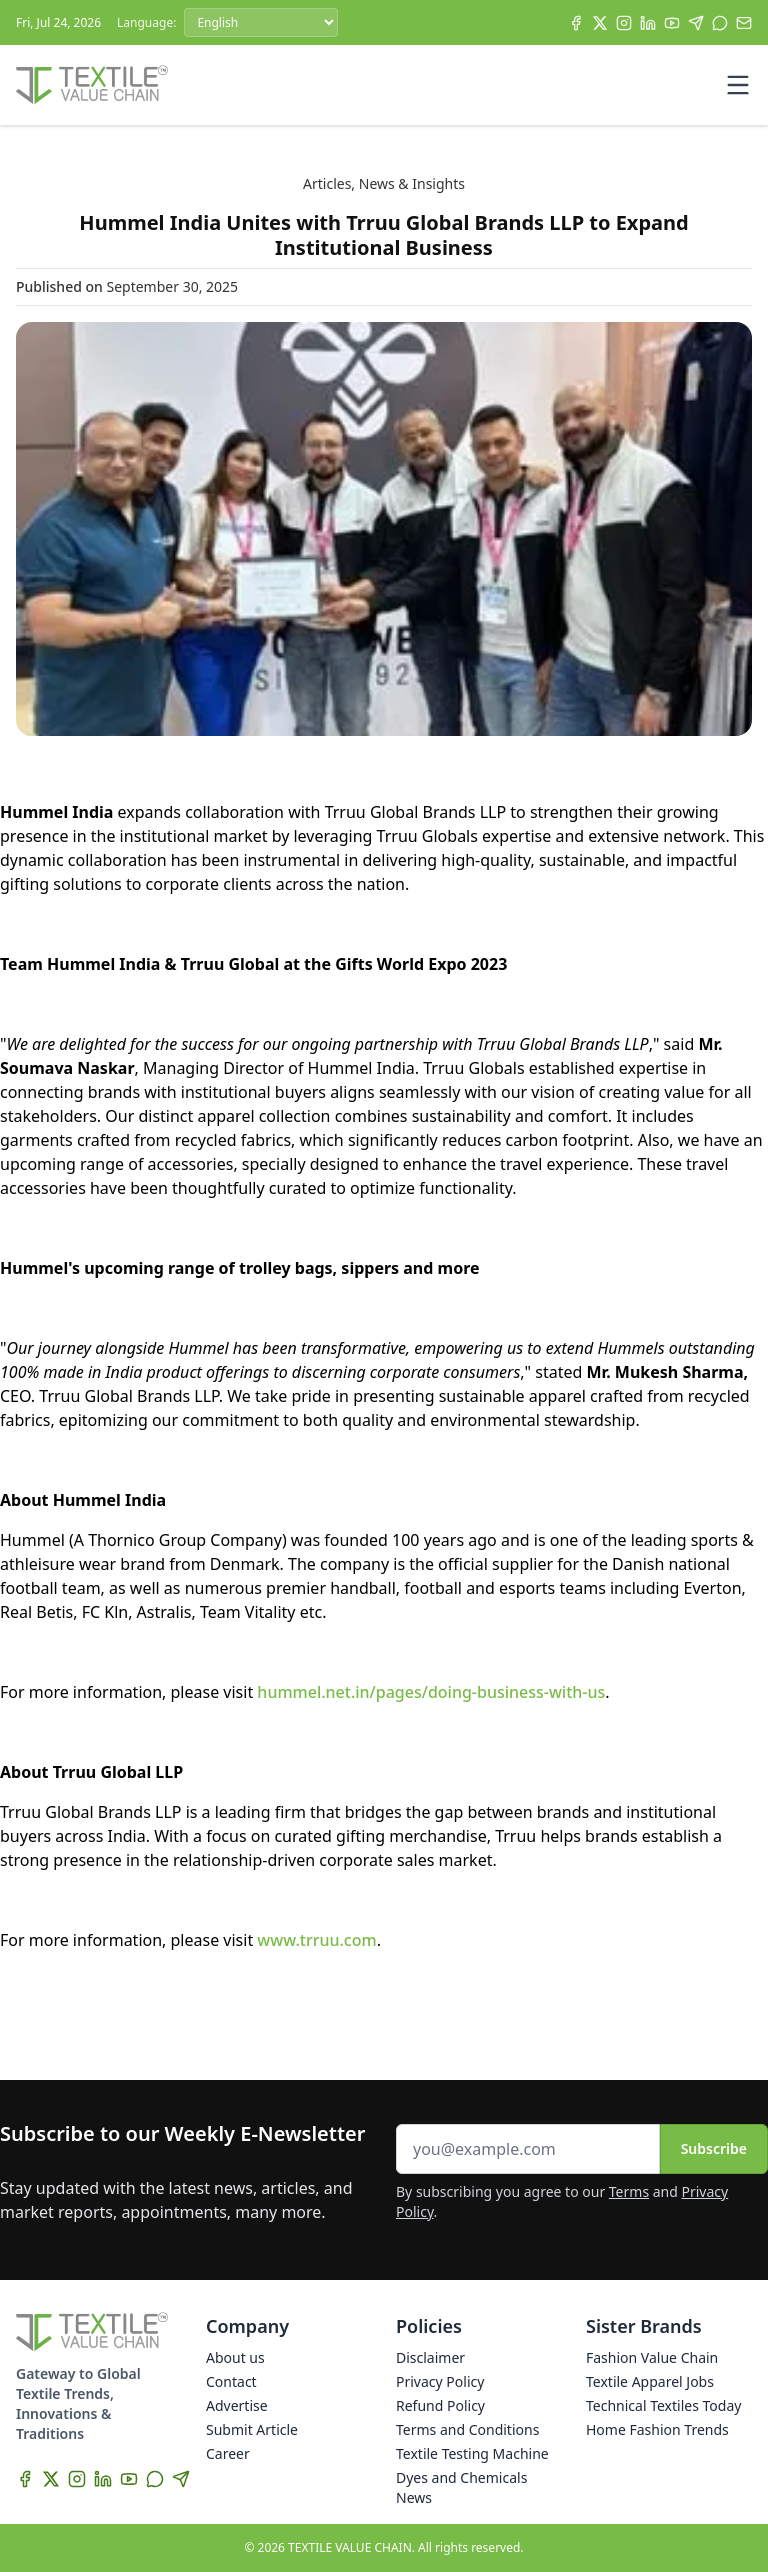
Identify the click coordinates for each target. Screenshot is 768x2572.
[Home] (92, 85)
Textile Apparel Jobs (650, 2381)
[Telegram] (696, 23)
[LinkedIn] (648, 23)
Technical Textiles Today (663, 2405)
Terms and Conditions (467, 2429)
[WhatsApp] (720, 23)
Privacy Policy (440, 2381)
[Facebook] (576, 23)
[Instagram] (624, 23)
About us (235, 2357)
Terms (629, 2191)
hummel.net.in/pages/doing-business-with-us (431, 1692)
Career (228, 2453)
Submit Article (252, 2429)
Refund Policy (440, 2405)
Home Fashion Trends (657, 2429)
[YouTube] (672, 23)
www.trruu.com (316, 1940)
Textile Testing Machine (472, 2453)
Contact (231, 2381)
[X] (600, 23)
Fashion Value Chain (652, 2357)
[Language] (261, 22)
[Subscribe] (744, 23)
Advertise (237, 2405)
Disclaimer (430, 2357)
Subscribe (714, 2148)
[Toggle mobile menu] (738, 85)
